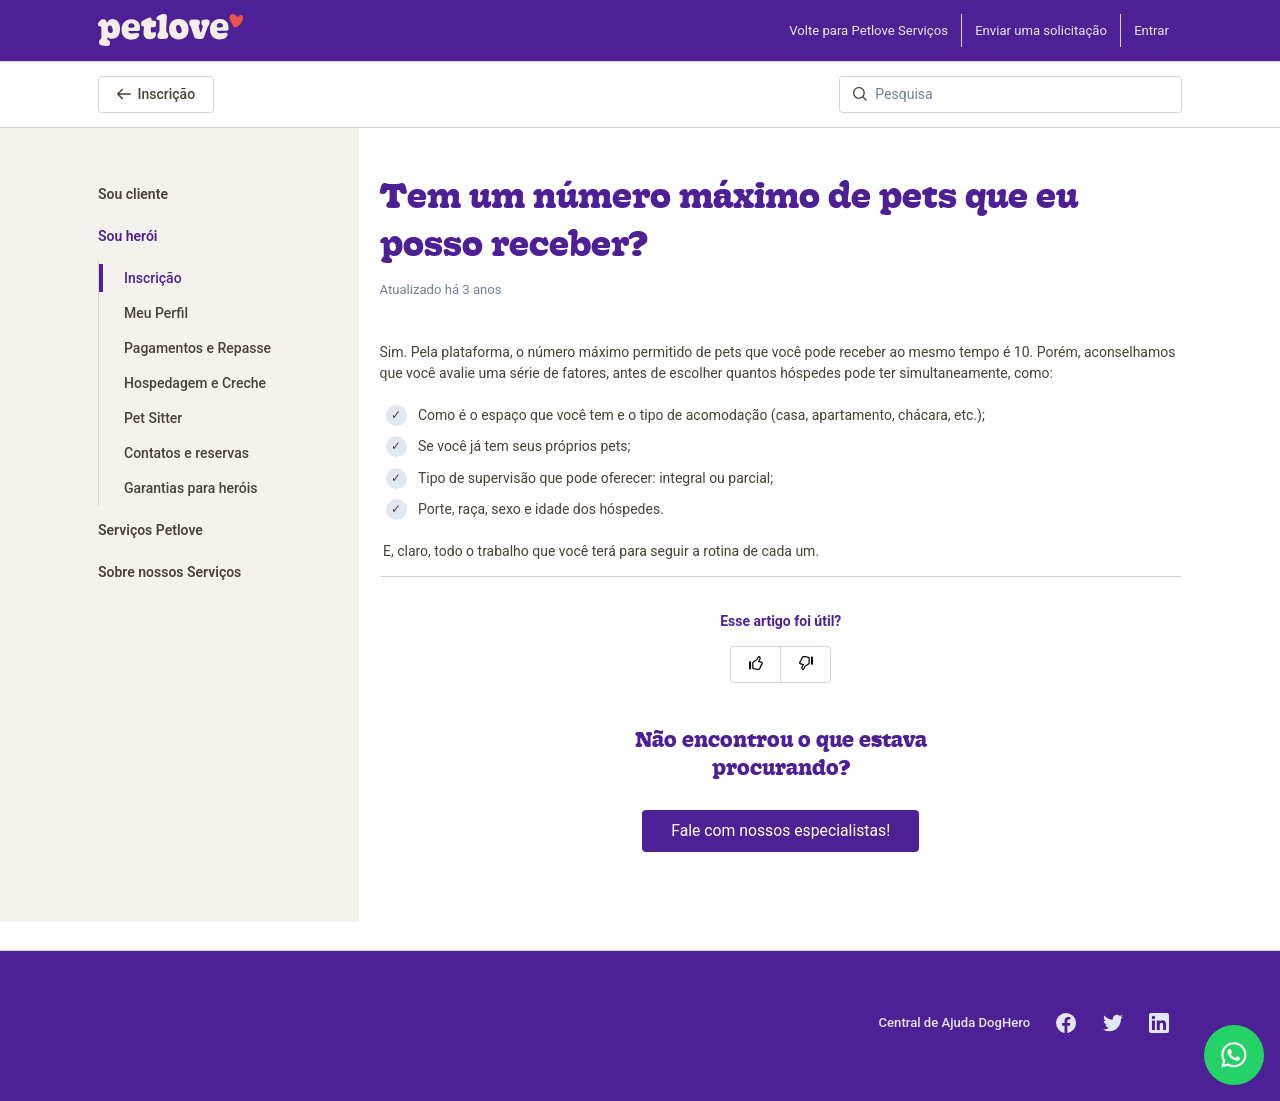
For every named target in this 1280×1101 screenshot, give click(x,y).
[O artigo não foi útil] (805, 664)
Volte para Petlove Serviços (868, 30)
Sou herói (128, 236)
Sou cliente (133, 194)
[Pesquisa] (1010, 94)
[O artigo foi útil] (755, 664)
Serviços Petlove (150, 530)
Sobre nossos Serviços (169, 572)
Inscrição (156, 94)
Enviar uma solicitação (1041, 30)
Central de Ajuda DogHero (955, 1022)
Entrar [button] (1151, 30)
